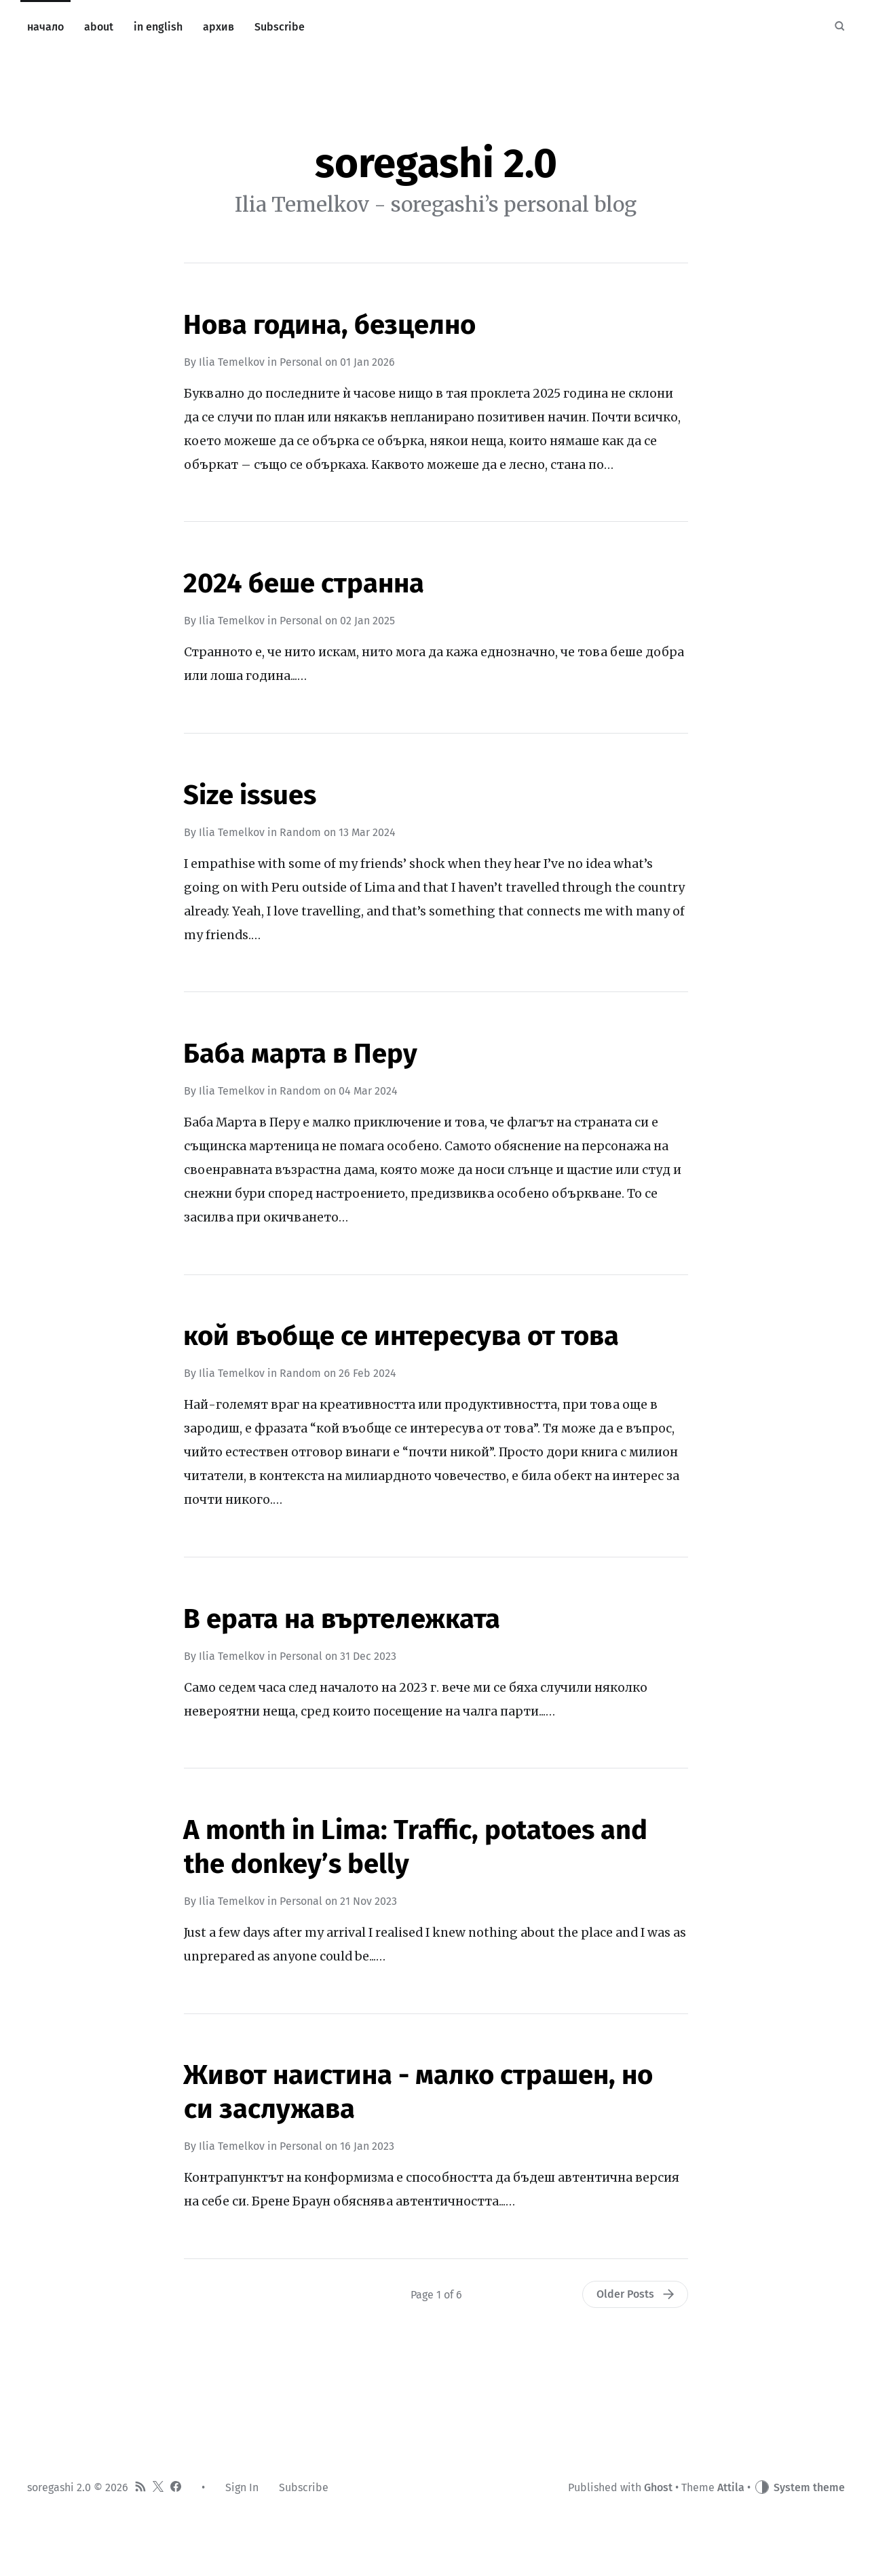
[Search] (839, 27)
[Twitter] (158, 2488)
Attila (730, 2487)
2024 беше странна (303, 583)
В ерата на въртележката (341, 1619)
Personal (301, 362)
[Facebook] (175, 2488)
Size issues (249, 795)
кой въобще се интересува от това (401, 1336)
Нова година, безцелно (329, 325)
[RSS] (140, 2488)
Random (300, 832)
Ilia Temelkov (232, 362)
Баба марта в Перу (300, 1054)
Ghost (658, 2487)
